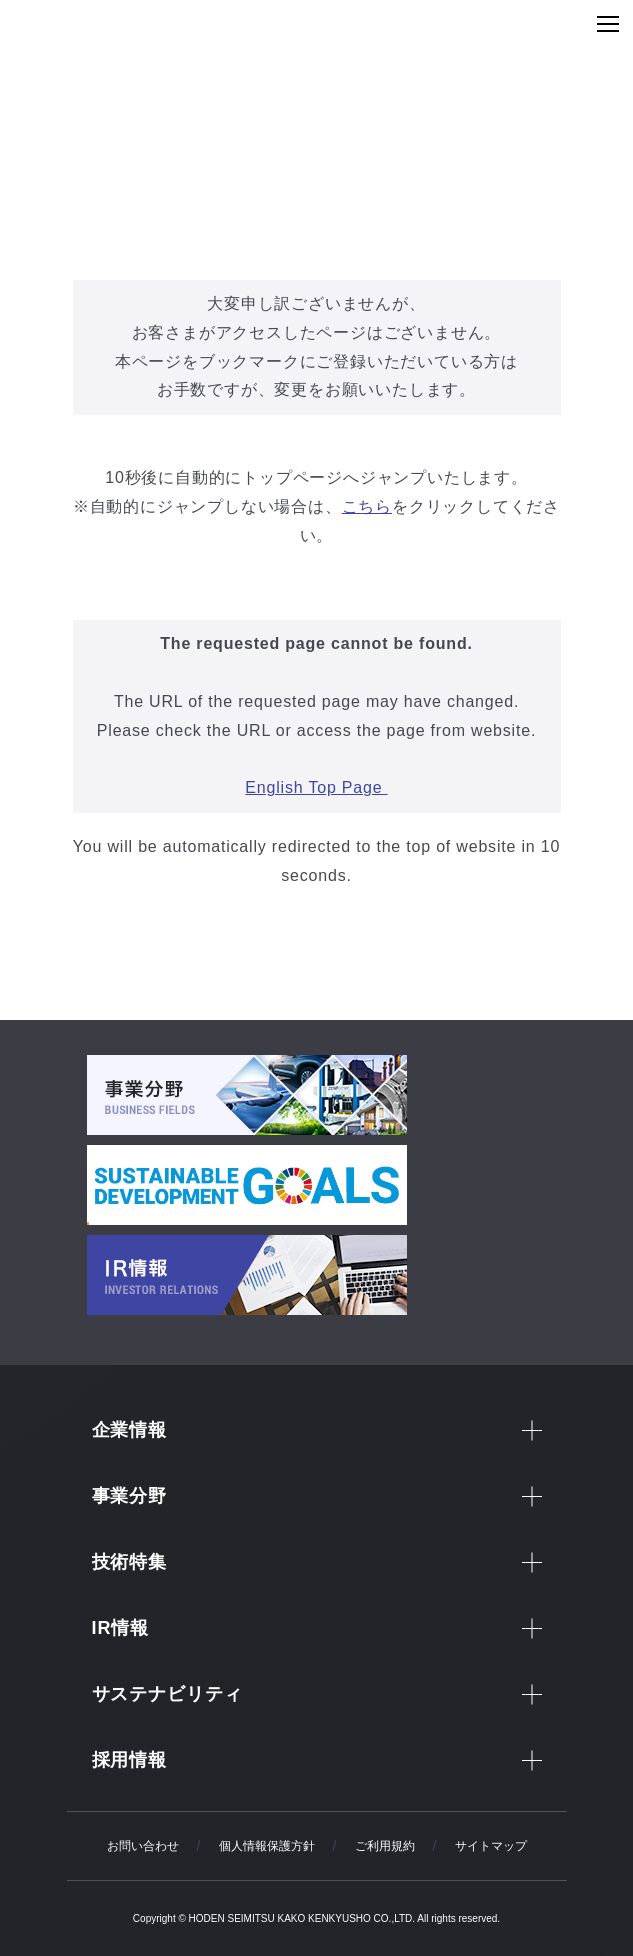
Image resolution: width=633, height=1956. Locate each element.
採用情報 (130, 1760)
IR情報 (121, 1628)
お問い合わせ (143, 1846)
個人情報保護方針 (267, 1846)
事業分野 (130, 1496)
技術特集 (130, 1562)
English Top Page (316, 787)
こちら (367, 506)
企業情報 (130, 1430)
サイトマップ (491, 1846)
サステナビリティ (167, 1694)
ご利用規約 (385, 1846)
